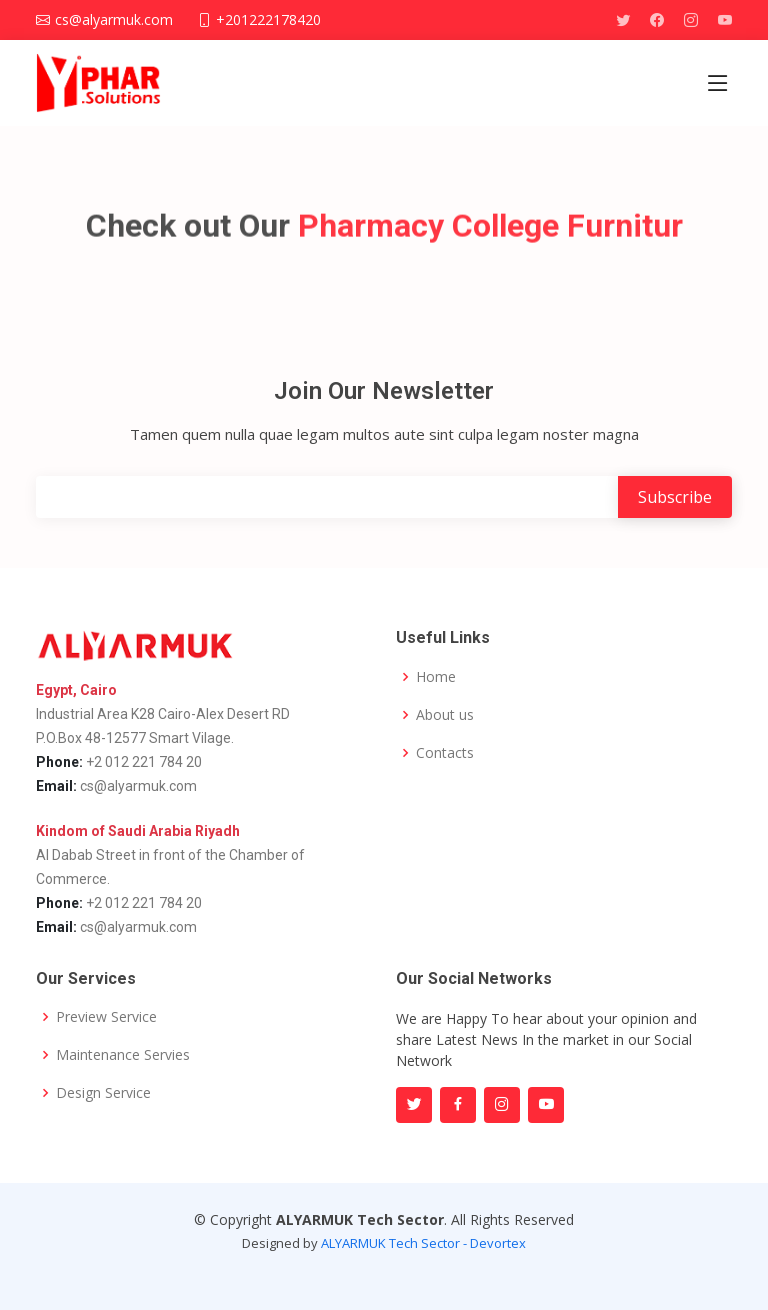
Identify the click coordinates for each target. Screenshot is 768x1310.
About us (445, 715)
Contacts (445, 753)
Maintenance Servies (123, 1055)
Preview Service (106, 1017)
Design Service (103, 1093)
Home (436, 677)
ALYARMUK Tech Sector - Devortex (423, 1243)
